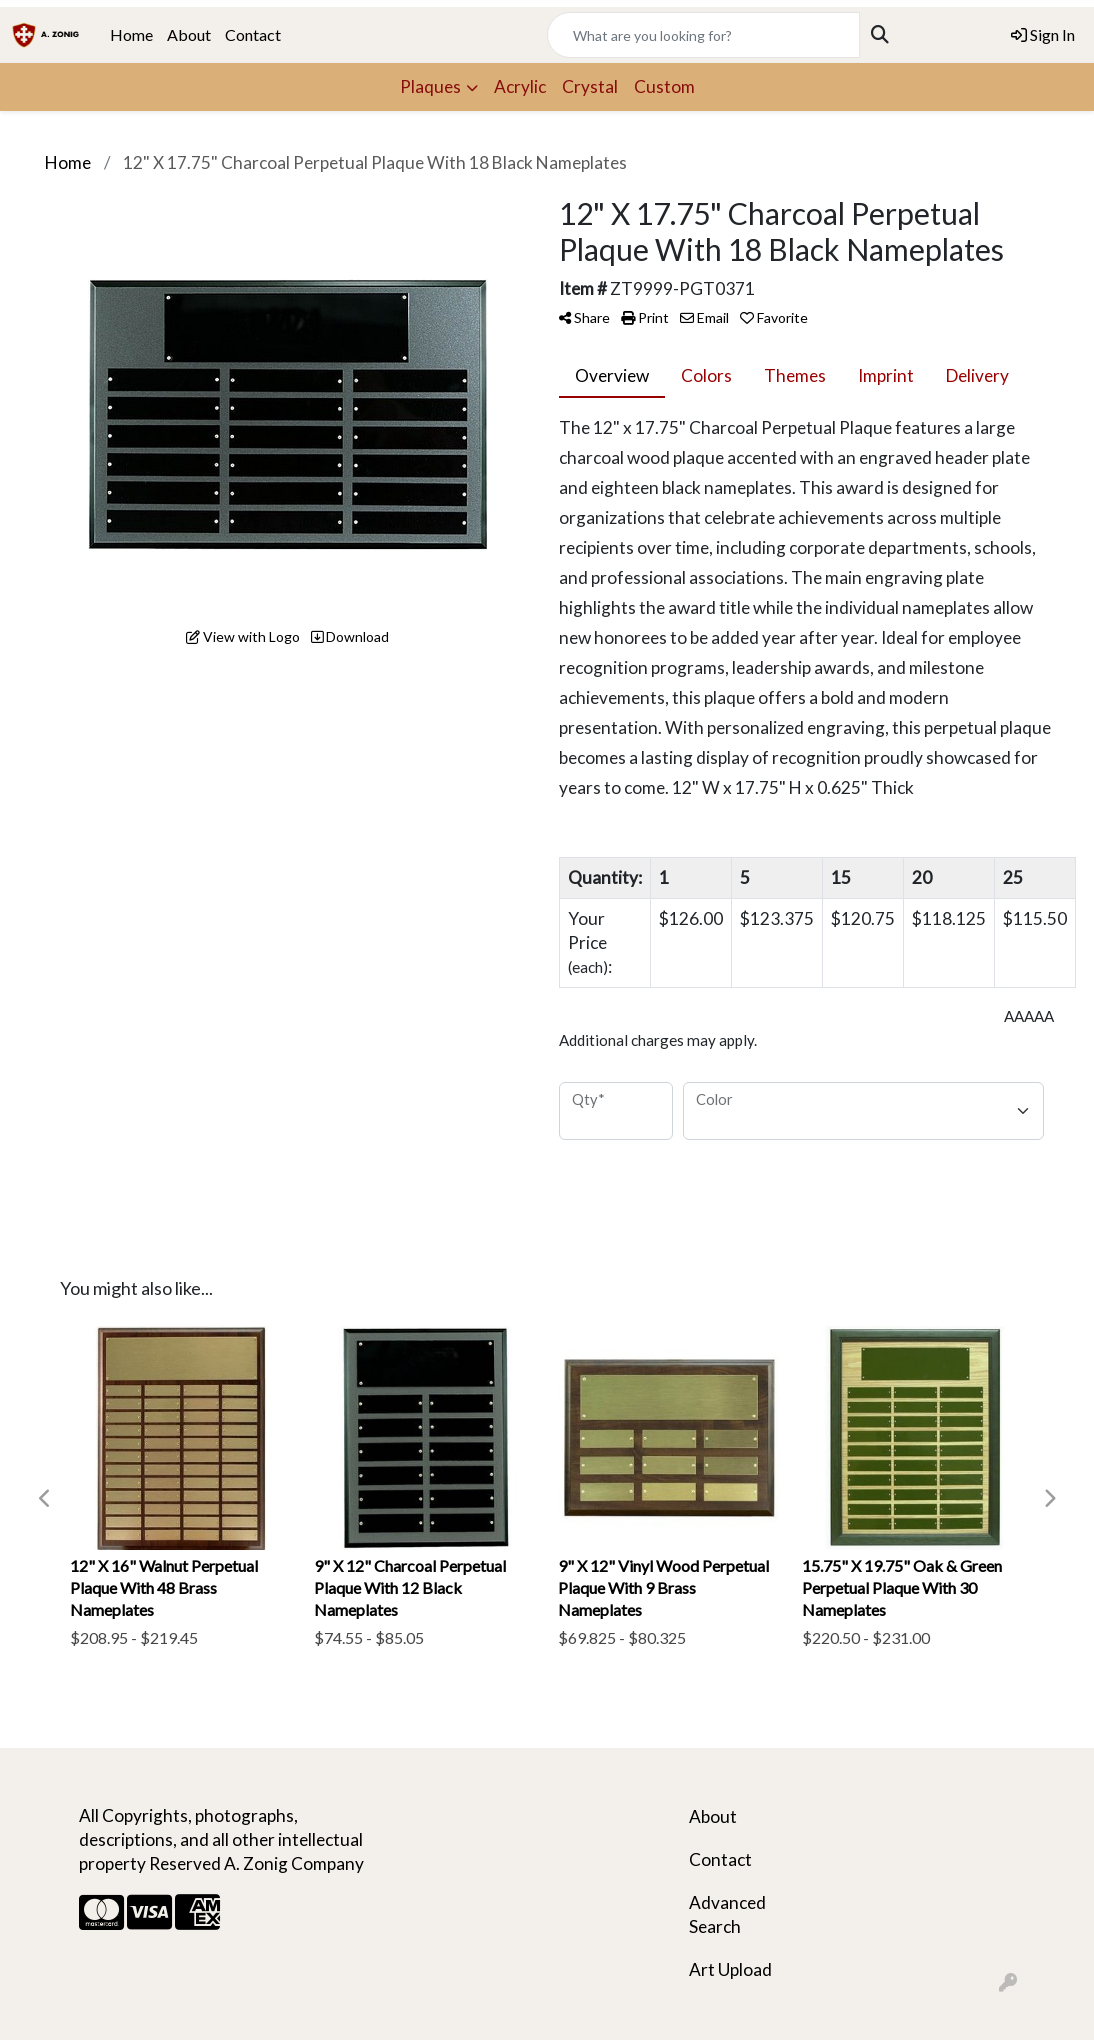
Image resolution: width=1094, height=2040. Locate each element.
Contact (253, 34)
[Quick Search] (703, 35)
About (189, 34)
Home (131, 34)
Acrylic (520, 86)
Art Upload (730, 1969)
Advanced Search (727, 1914)
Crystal (590, 86)
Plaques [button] (430, 86)
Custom (664, 86)
